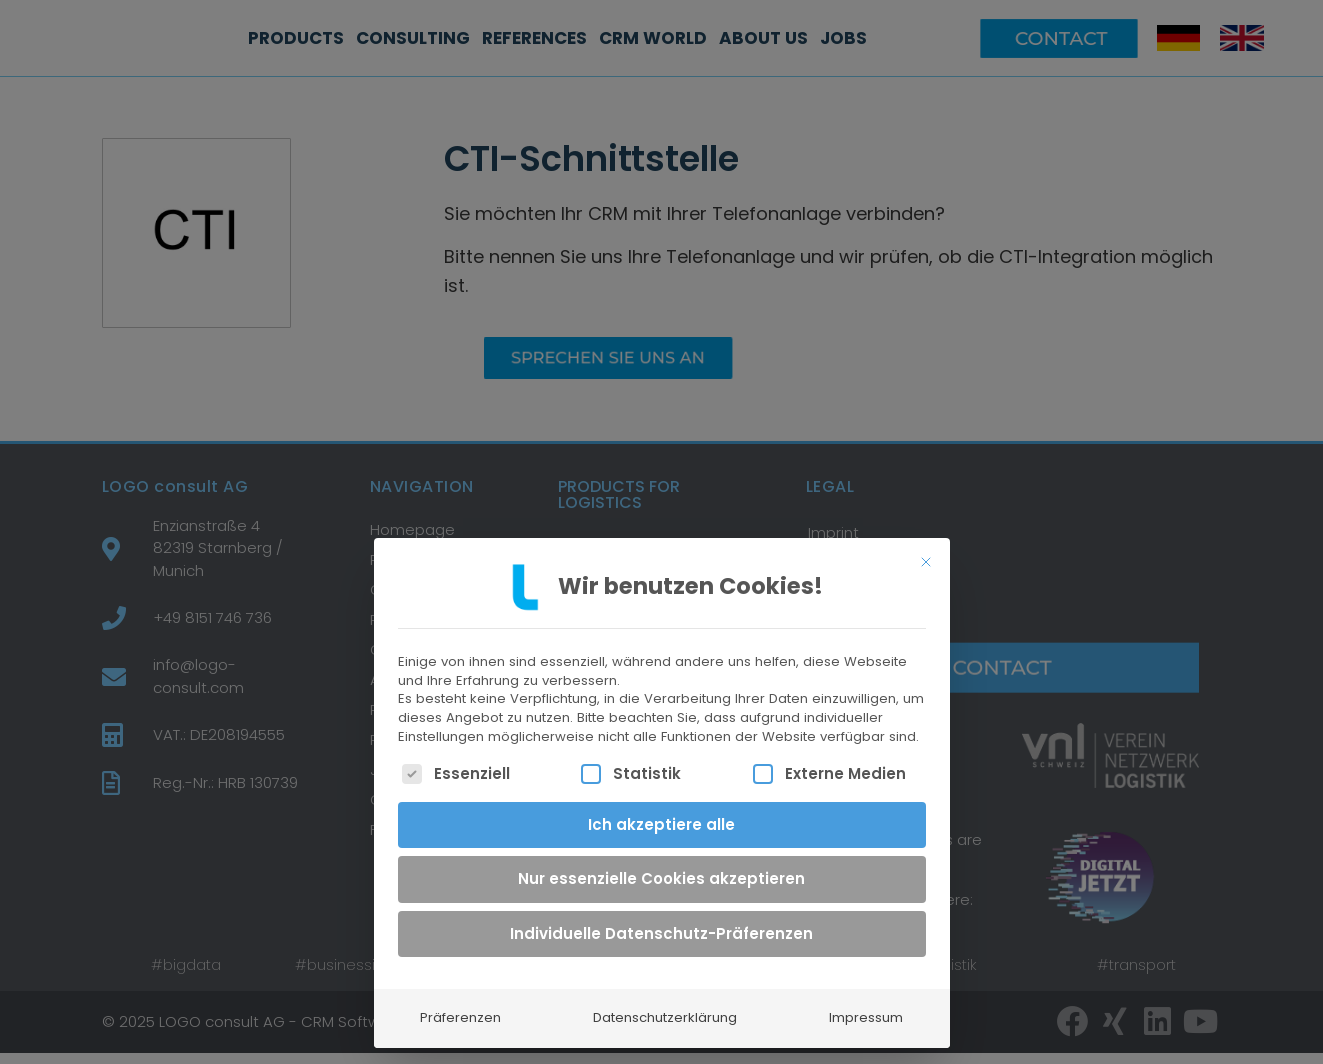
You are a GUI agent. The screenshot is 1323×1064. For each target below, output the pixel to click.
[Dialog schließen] (926, 549)
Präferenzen (460, 1005)
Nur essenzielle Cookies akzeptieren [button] (661, 866)
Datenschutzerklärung (665, 1005)
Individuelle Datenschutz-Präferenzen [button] (661, 920)
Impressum (866, 1005)
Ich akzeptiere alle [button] (661, 811)
